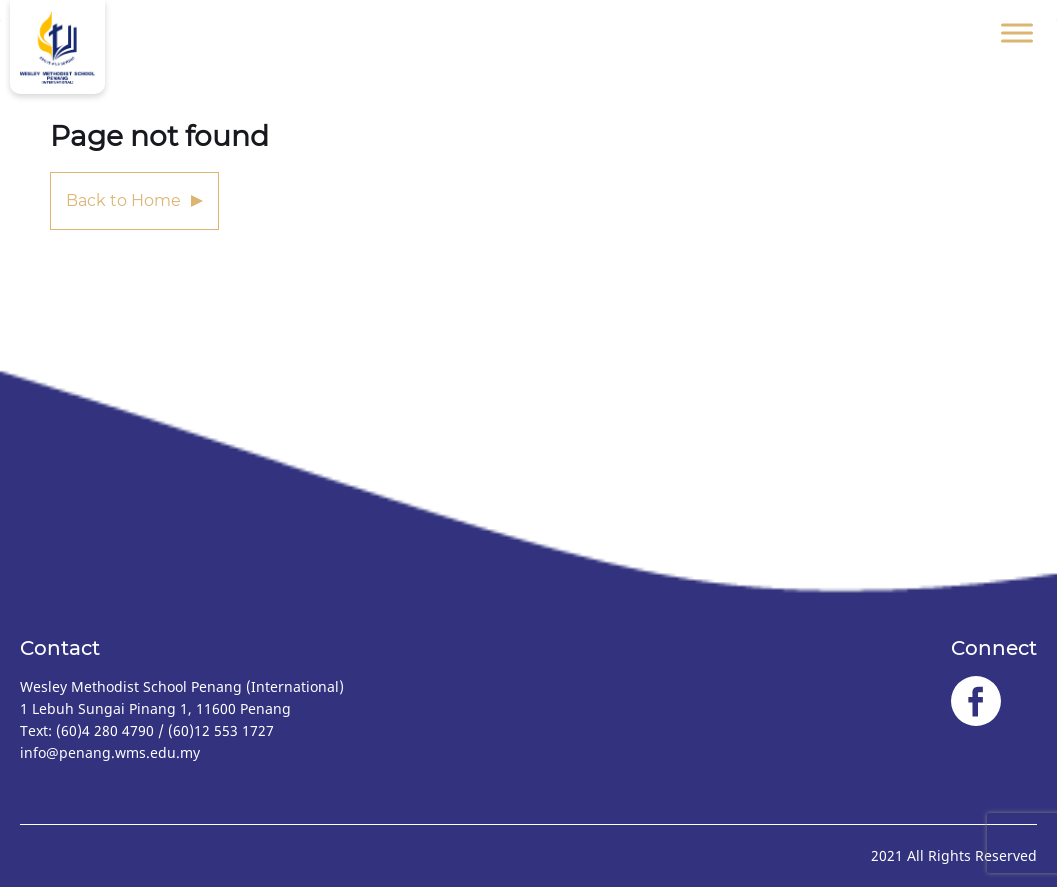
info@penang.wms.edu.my (110, 752)
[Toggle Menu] (1017, 32)
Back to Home (123, 200)
